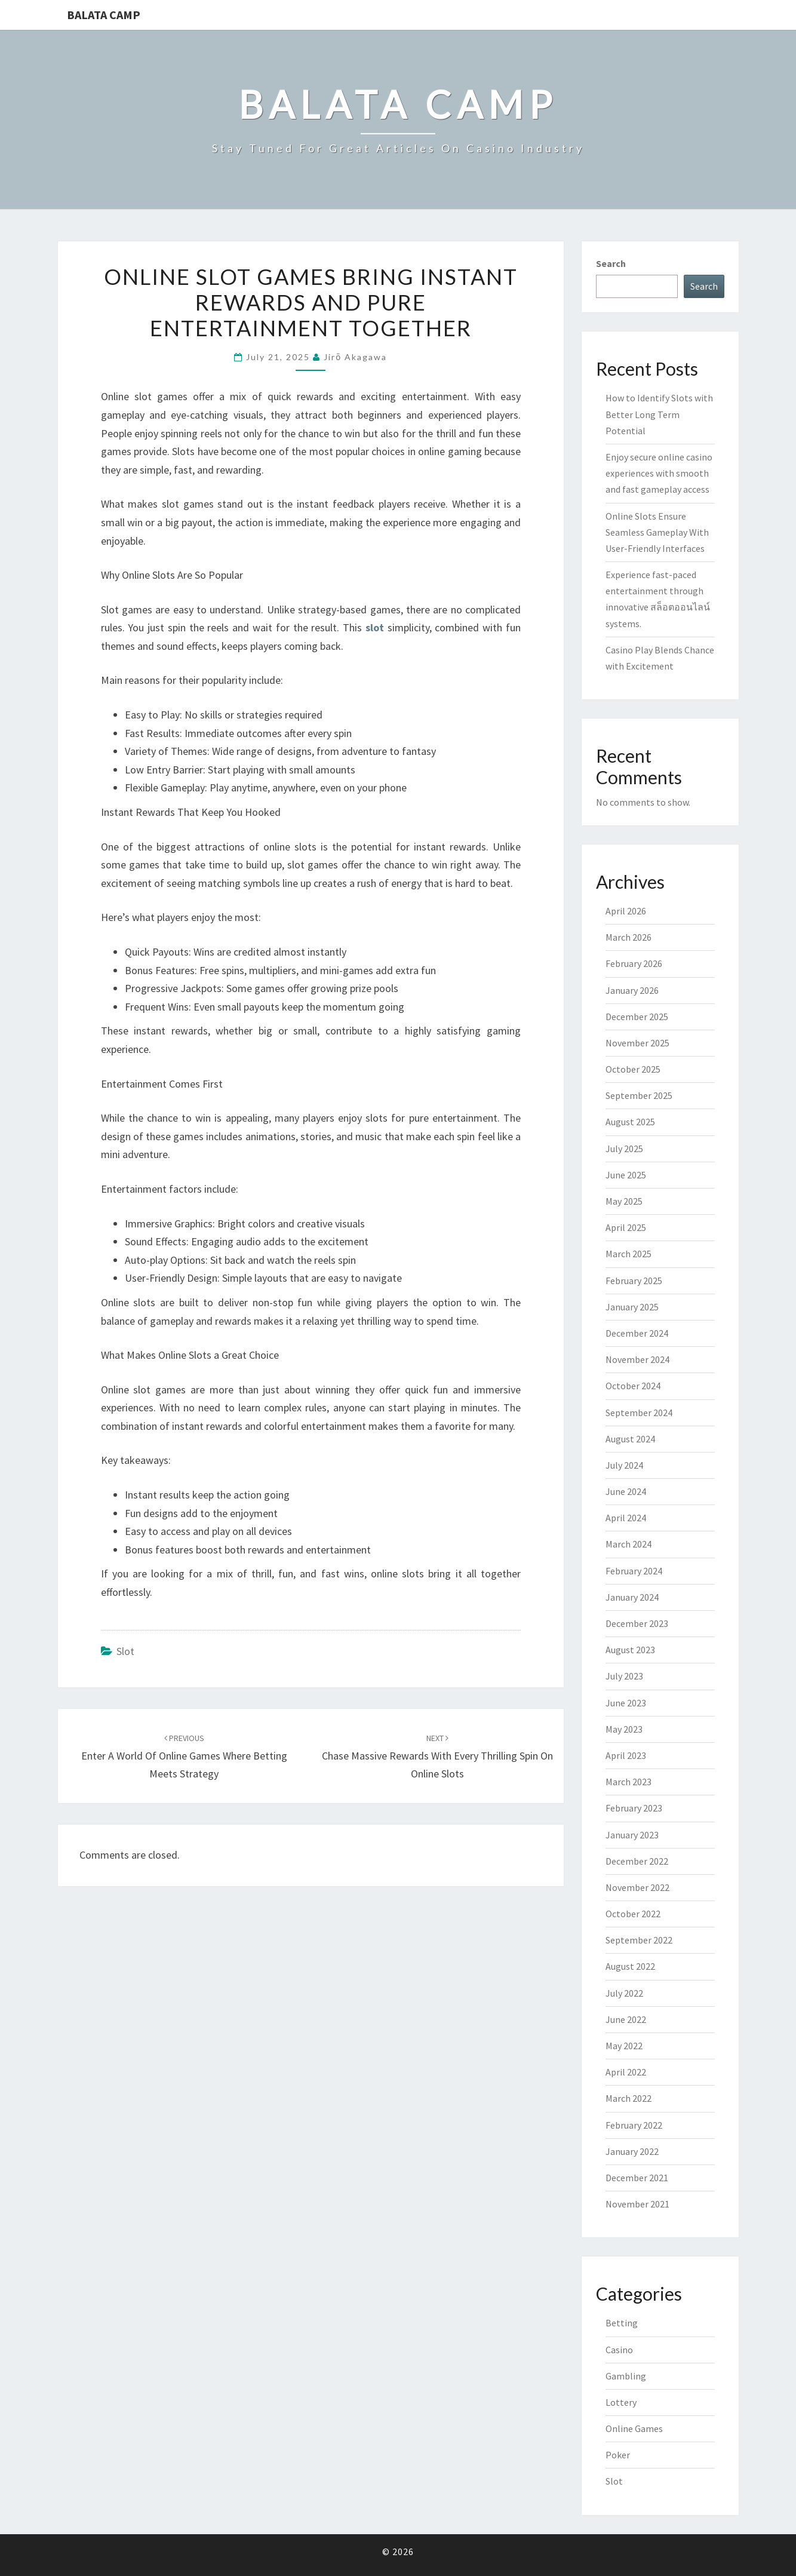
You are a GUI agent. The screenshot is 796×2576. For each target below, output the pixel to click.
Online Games (634, 2428)
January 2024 (632, 1597)
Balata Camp (103, 14)
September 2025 (639, 1095)
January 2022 (632, 2151)
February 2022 (634, 2125)
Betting (622, 2323)
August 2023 (630, 1650)
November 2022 (637, 1887)
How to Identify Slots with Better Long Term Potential (659, 414)
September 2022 (639, 1940)
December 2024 (637, 1333)
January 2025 (632, 1307)
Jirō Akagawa (355, 357)
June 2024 (626, 1491)
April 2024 (626, 1518)
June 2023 (626, 1703)
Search (611, 263)
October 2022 (633, 1914)
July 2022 (624, 1993)
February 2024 (634, 1571)
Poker (618, 2455)
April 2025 (626, 1227)
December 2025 (637, 1017)
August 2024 (630, 1439)
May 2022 (624, 2046)
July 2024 (624, 1465)
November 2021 (637, 2204)
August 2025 (630, 1122)
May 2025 (624, 1201)
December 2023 (637, 1623)
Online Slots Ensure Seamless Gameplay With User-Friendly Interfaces (657, 532)
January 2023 (632, 1835)
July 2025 (624, 1149)
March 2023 (628, 1782)
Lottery (621, 2402)
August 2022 (630, 1966)
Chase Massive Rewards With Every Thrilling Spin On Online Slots (437, 1756)
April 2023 (626, 1755)
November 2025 (637, 1043)
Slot (125, 1651)
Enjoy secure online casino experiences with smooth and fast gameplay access (659, 473)
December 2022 (637, 1861)
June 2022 (626, 2019)
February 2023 (634, 1808)
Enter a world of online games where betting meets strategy (184, 1756)
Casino (619, 2350)
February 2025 (634, 1281)
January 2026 (632, 990)
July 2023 (624, 1676)
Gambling (626, 2376)
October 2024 (633, 1386)
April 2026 (626, 911)
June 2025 (626, 1175)
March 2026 (628, 937)
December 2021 (637, 2178)
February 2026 (634, 963)
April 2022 (626, 2072)
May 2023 (624, 1729)
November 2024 (637, 1359)
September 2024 (639, 1413)
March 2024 (628, 1544)
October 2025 (633, 1069)
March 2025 (628, 1254)
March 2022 (628, 2098)
